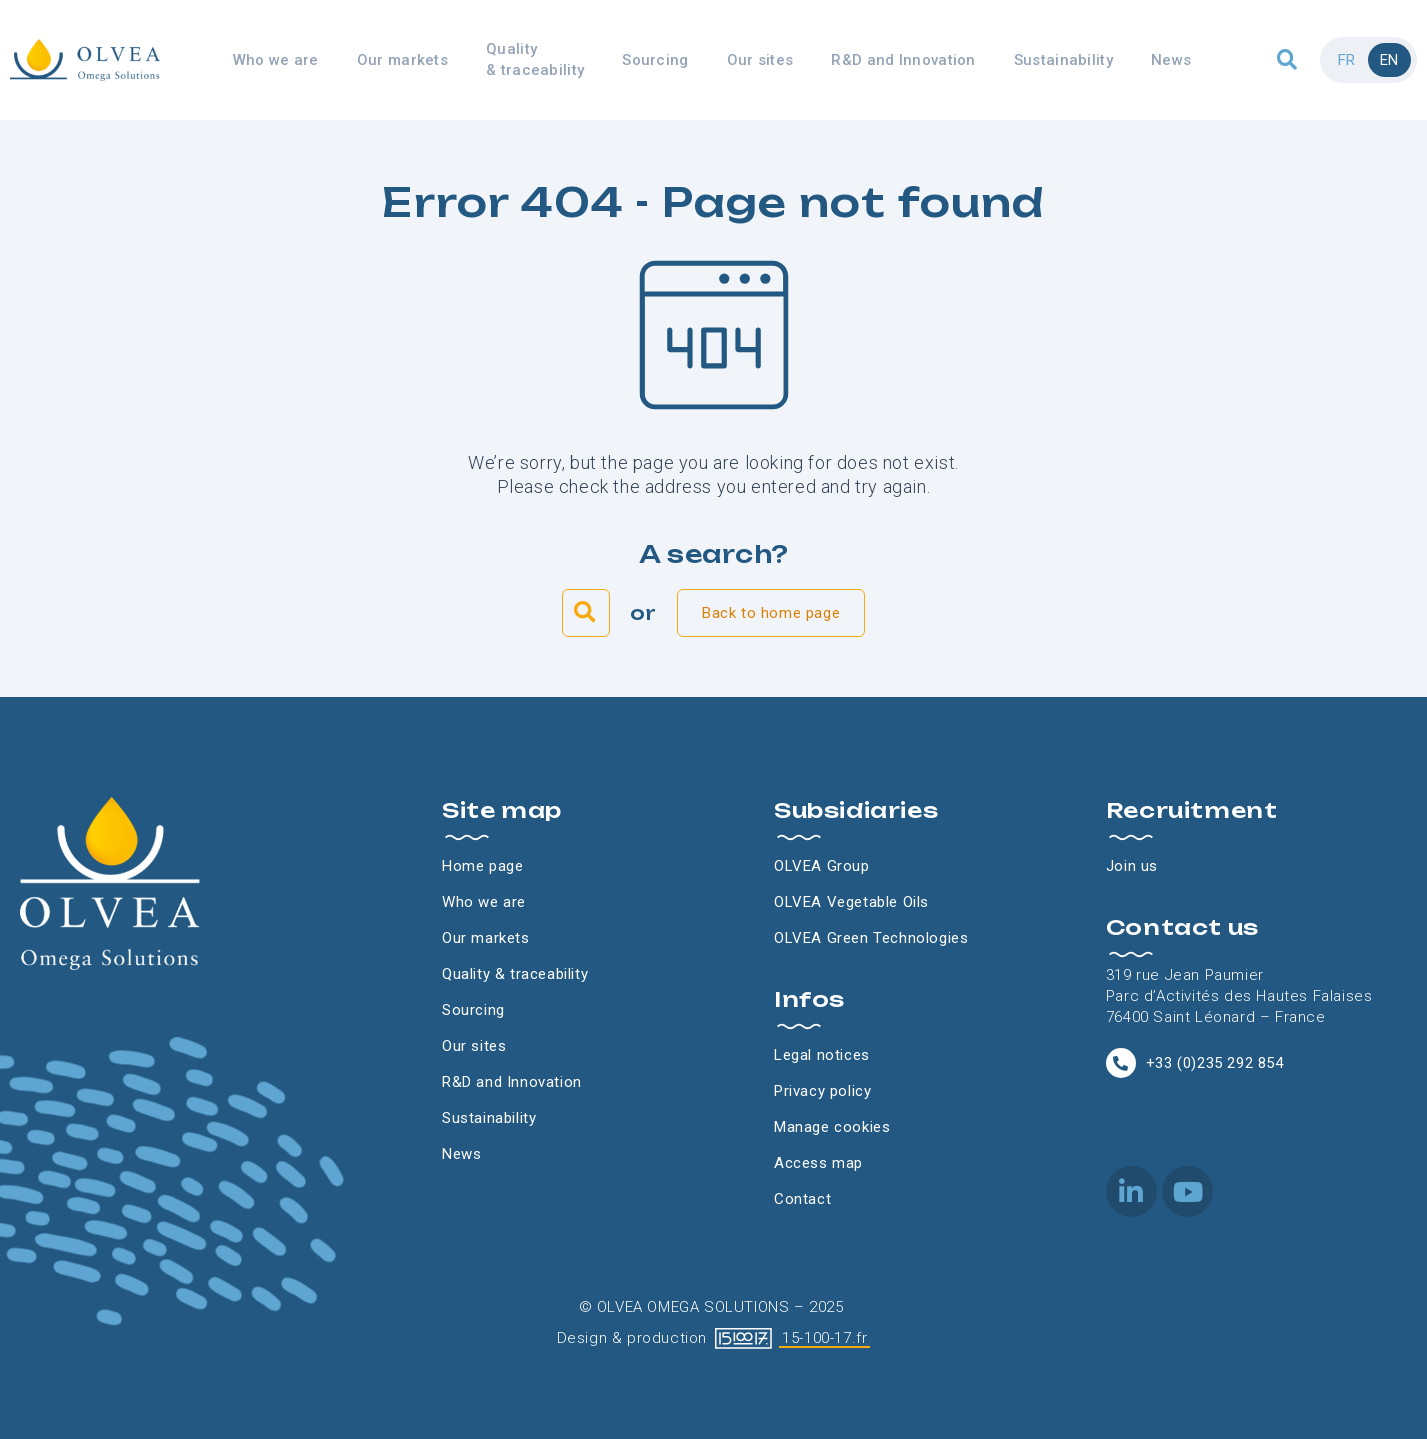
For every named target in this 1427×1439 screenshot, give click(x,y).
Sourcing (655, 60)
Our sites (760, 60)
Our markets (402, 60)
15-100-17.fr (824, 1338)
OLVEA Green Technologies (871, 938)
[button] (1287, 60)
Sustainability (1063, 60)
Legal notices (822, 1055)
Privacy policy (822, 1091)
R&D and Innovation (903, 60)
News (1171, 60)
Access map (818, 1163)
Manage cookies (832, 1127)
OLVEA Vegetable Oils (851, 902)
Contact (802, 1199)
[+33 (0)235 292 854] (1121, 1063)
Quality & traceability (535, 59)
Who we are (276, 60)
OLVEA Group (822, 866)
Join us (1132, 866)
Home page (482, 866)
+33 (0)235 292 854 (1215, 1063)
